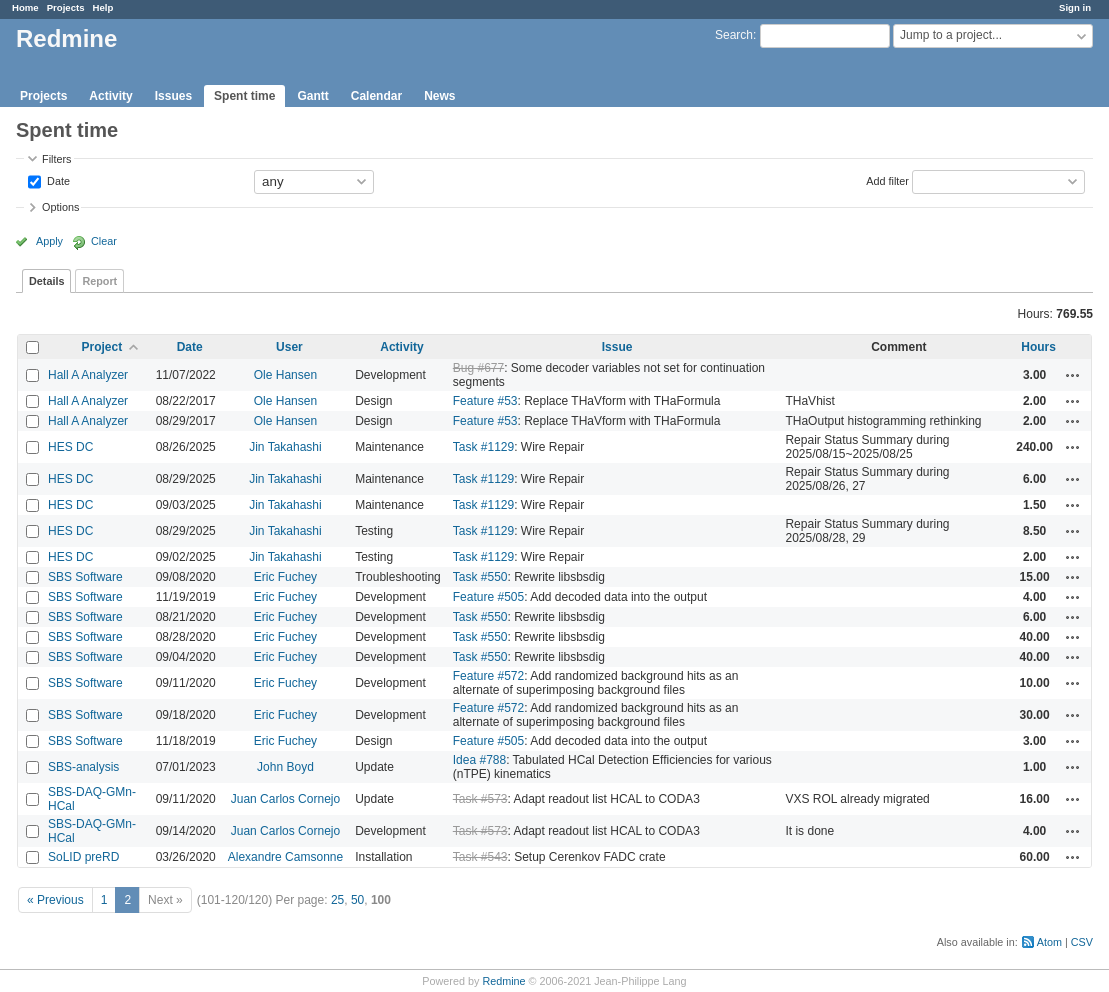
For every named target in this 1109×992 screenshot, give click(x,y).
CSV (1082, 942)
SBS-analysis (83, 767)
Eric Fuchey (285, 577)
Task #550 (480, 577)
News (439, 96)
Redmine (503, 981)
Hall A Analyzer (88, 375)
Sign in (1075, 7)
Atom (1049, 942)
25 (337, 900)
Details (46, 281)
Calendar (376, 96)
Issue (617, 347)
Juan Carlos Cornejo (285, 799)
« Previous (55, 900)
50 (357, 900)
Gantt (312, 96)
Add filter (887, 180)
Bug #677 (478, 368)
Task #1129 (483, 447)
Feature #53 (485, 401)
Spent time (244, 96)
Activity (110, 96)
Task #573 (480, 799)
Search (734, 35)
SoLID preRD (83, 857)
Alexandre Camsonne (285, 857)
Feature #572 (488, 676)
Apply (49, 241)
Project (102, 347)
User (289, 347)
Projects (66, 7)
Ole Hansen (285, 375)
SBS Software (85, 577)
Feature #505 (488, 597)
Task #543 (480, 857)
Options (60, 207)
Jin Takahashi (285, 447)
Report (99, 281)
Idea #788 (479, 760)
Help (103, 7)
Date (57, 180)
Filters (56, 159)
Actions (1073, 375)
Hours (1038, 347)
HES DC (70, 447)
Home (25, 7)
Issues (173, 96)
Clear (104, 241)
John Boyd (285, 767)
